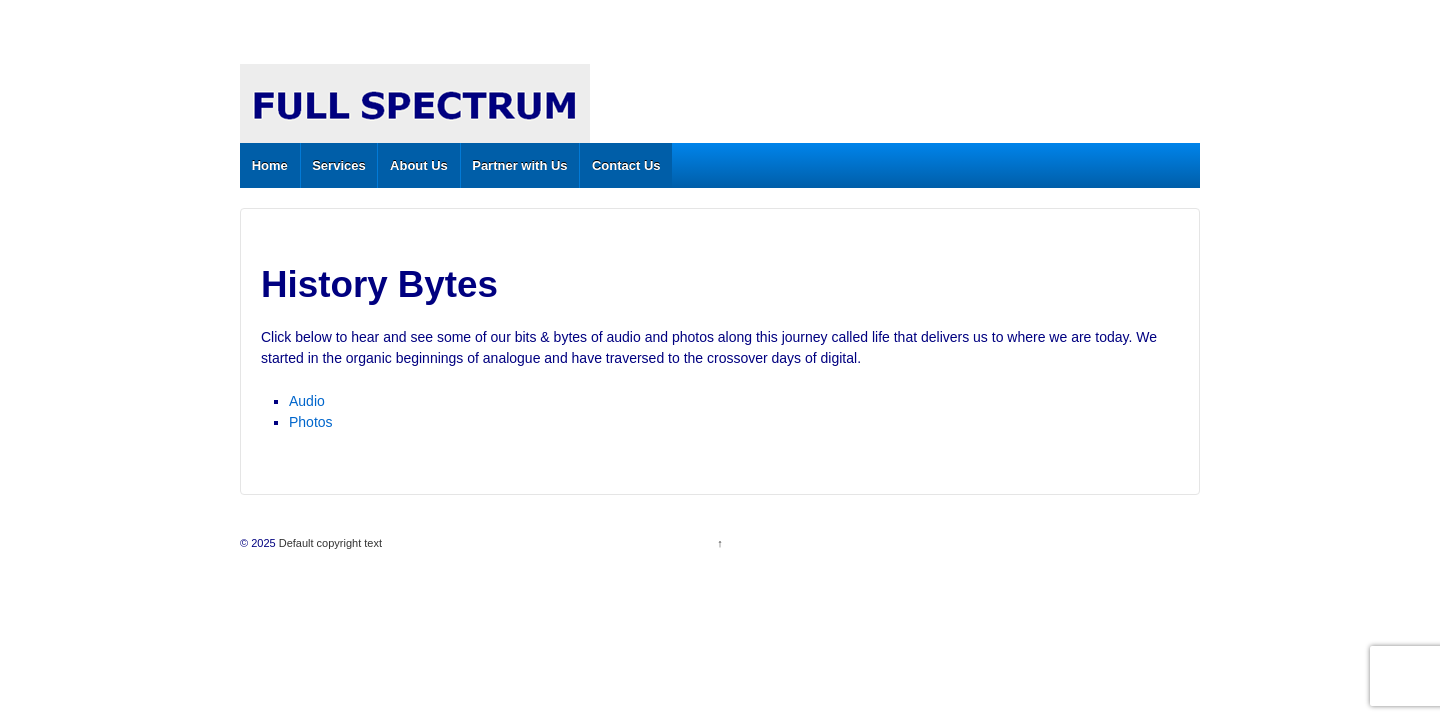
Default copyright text (329, 543)
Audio (307, 401)
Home (270, 165)
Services (339, 165)
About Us (419, 165)
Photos (311, 422)
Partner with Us (519, 165)
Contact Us (626, 165)
